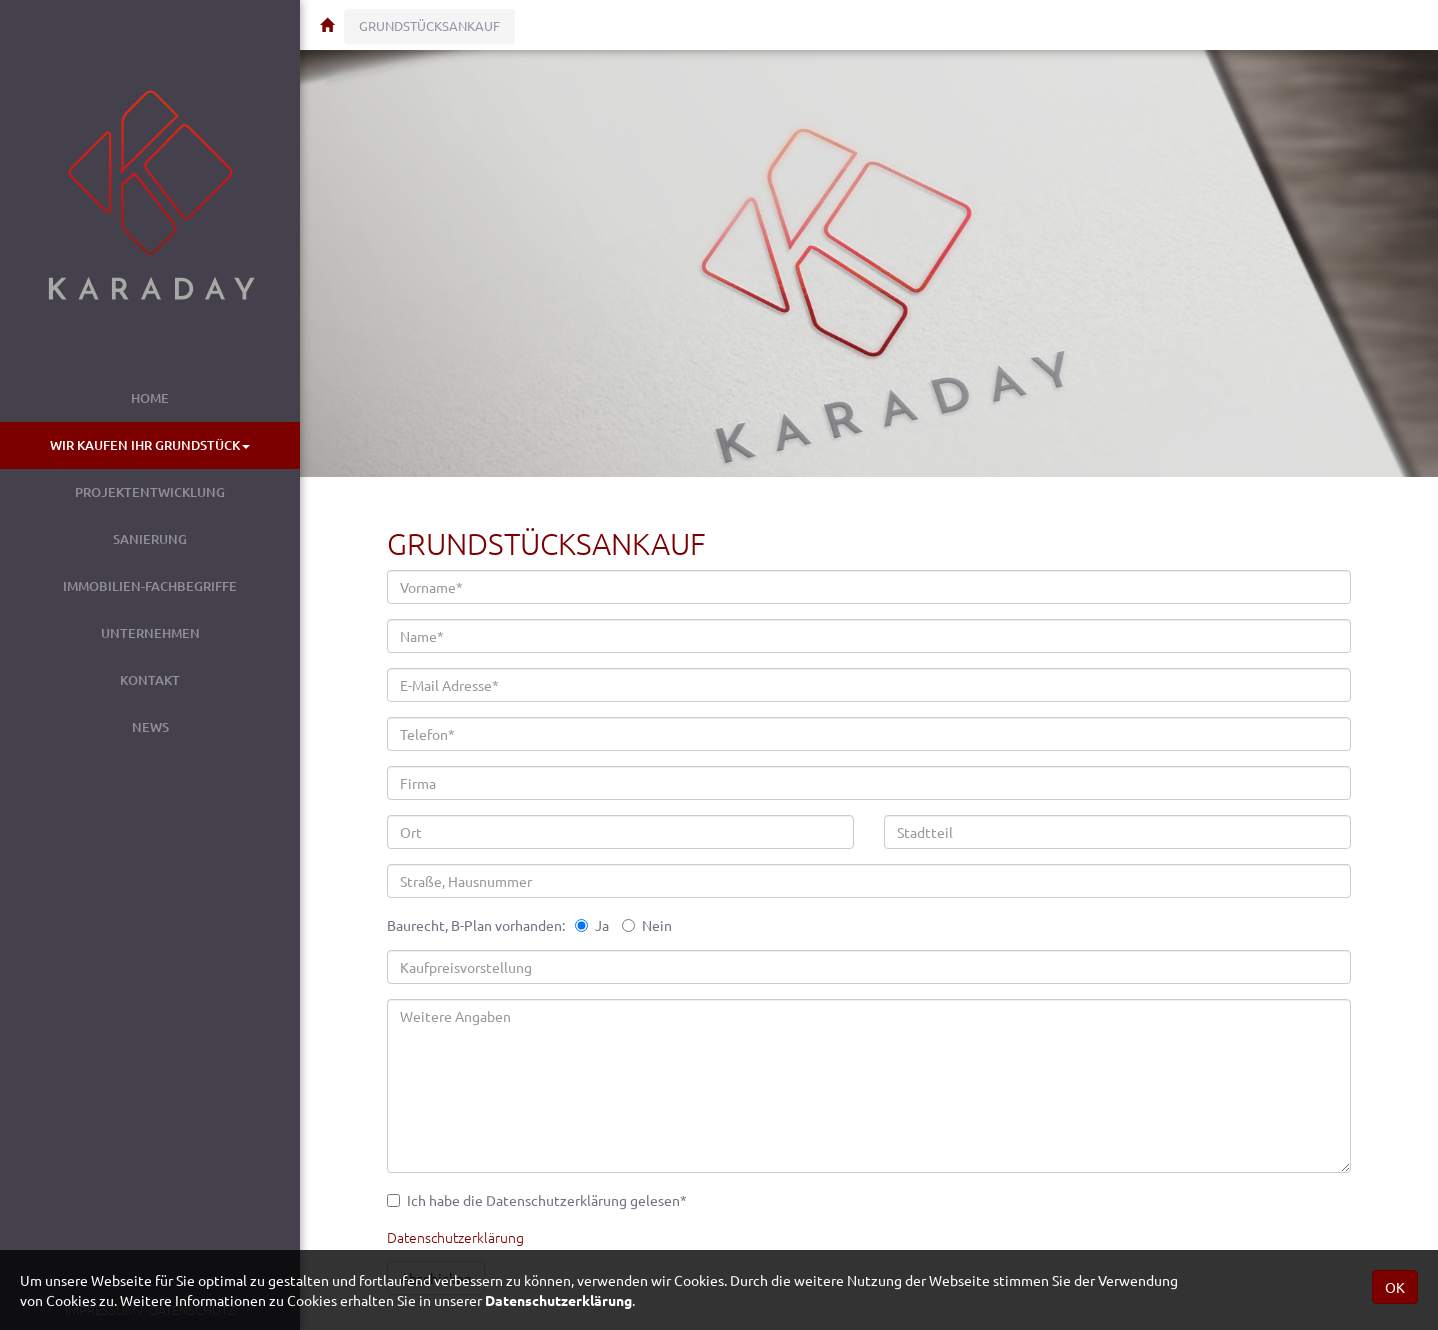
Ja (592, 925)
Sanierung (150, 539)
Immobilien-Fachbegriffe (150, 586)
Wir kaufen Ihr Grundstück (150, 445)
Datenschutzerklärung (455, 1237)
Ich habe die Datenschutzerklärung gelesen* (537, 1200)
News (150, 727)
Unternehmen (150, 633)
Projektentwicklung (150, 492)
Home (150, 398)
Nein (647, 925)
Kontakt (150, 680)
